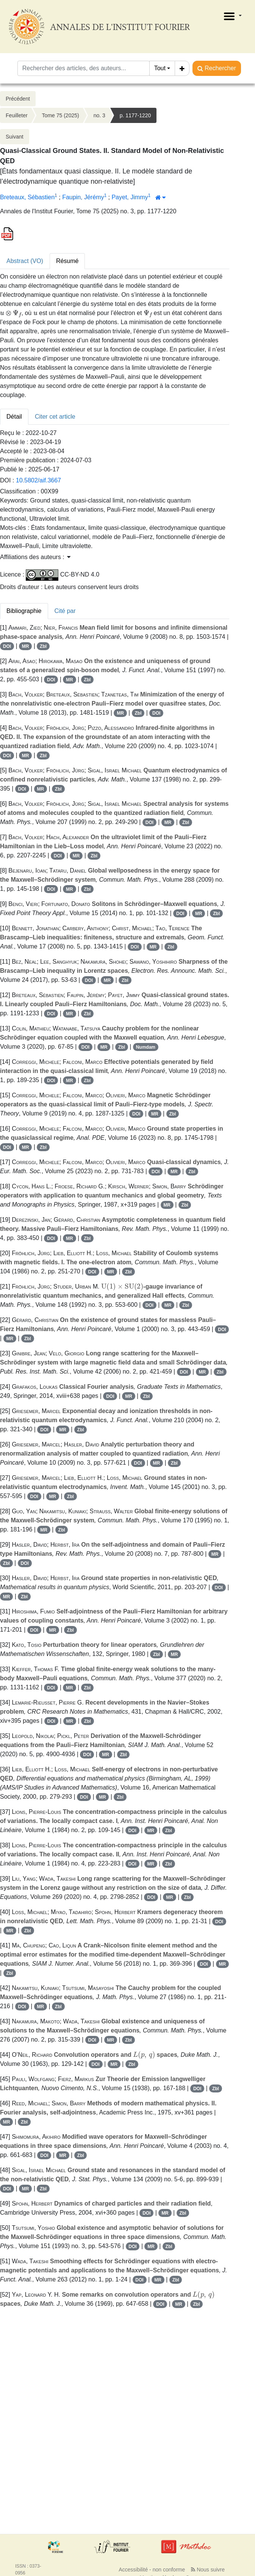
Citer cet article (55, 416)
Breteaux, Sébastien (27, 197)
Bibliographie (24, 611)
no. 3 (99, 115)
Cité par (65, 611)
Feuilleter (17, 115)
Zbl (43, 646)
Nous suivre (208, 2570)
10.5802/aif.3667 (38, 480)
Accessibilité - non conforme (152, 2570)
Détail (14, 416)
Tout (160, 68)
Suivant (14, 137)
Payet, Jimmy (129, 197)
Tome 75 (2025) (60, 115)
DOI (7, 646)
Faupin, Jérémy (83, 197)
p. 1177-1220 (135, 115)
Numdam (145, 1047)
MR (25, 646)
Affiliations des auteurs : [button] (35, 557)
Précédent (18, 99)
